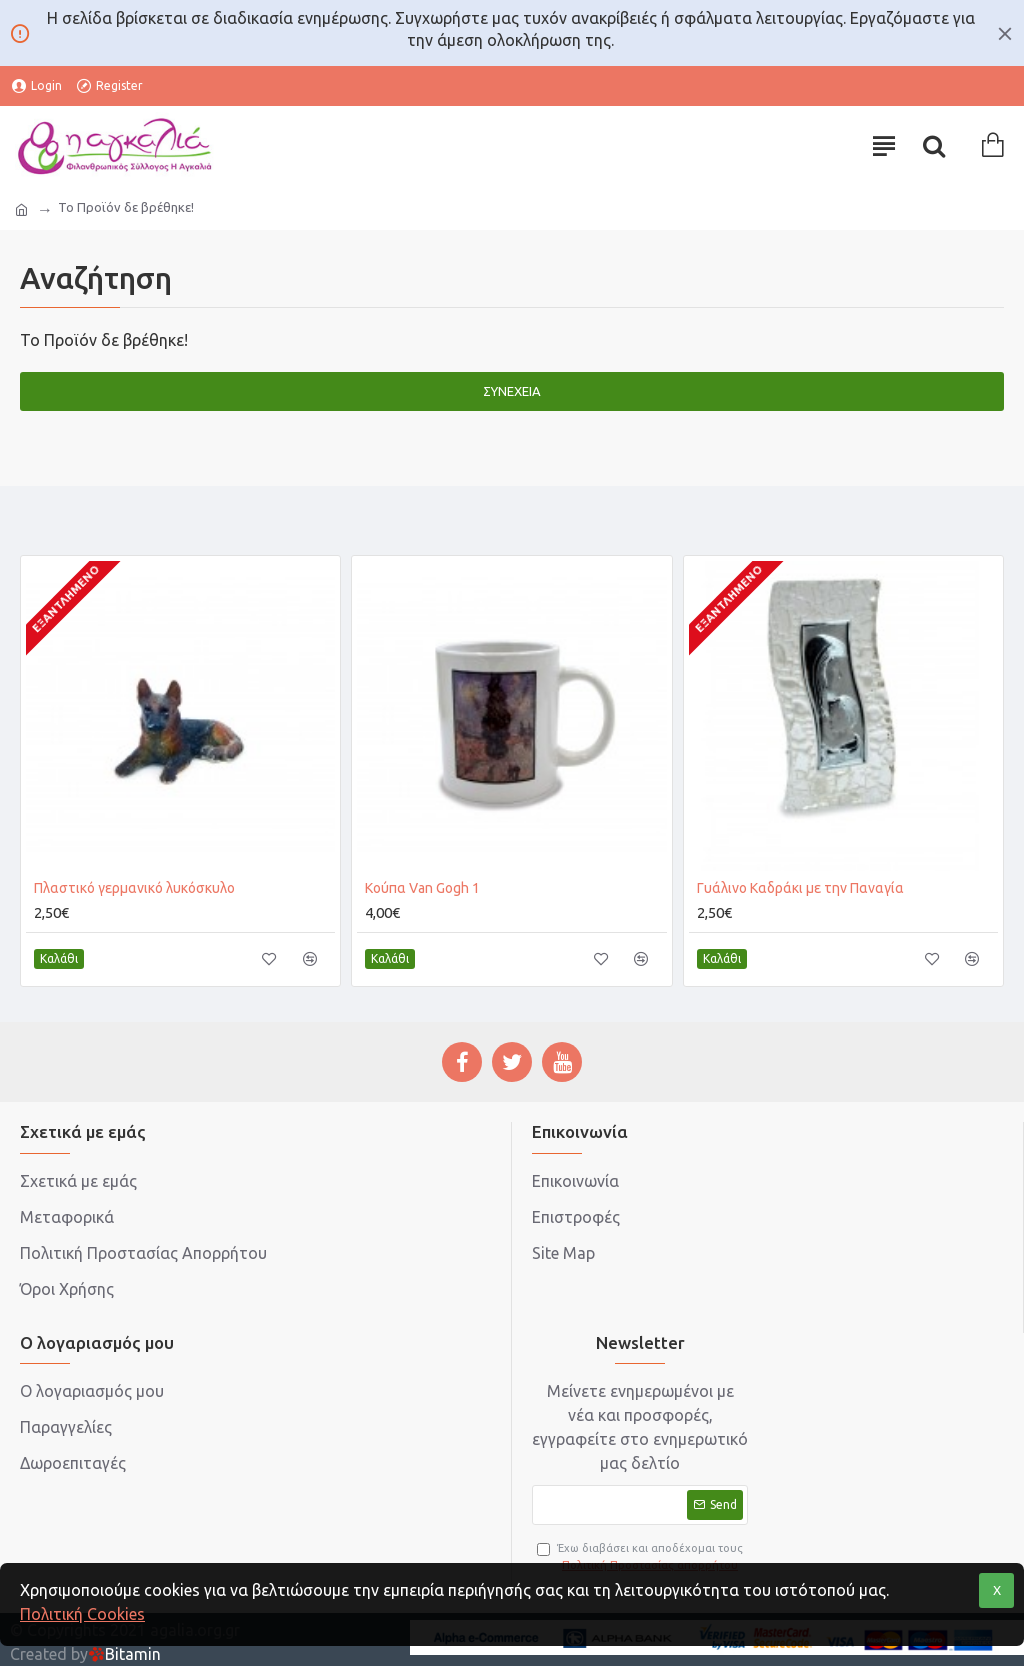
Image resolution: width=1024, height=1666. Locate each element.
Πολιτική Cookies (82, 1614)
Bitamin (124, 1654)
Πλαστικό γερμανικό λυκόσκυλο (134, 888)
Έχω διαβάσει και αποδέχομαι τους (640, 1557)
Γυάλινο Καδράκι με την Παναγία (800, 888)
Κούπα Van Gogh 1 (422, 888)
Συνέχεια (512, 391)
